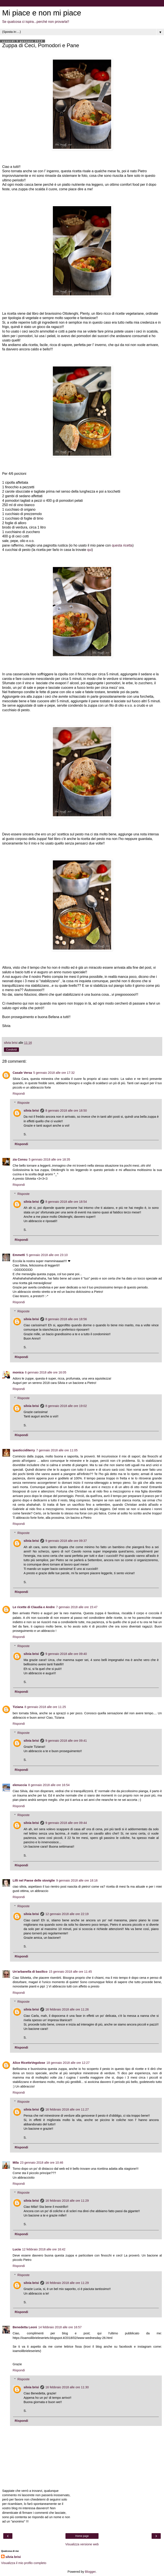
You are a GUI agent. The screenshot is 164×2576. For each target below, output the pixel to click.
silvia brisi (31, 1110)
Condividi (11, 1049)
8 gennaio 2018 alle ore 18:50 (66, 1110)
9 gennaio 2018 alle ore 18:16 (76, 1880)
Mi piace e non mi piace (41, 13)
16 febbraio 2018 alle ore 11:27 (67, 2109)
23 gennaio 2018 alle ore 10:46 (41, 2162)
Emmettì (19, 1255)
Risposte (23, 1102)
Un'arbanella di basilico (30, 1971)
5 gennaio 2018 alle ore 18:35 (49, 1159)
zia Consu (20, 1159)
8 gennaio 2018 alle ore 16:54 (49, 1785)
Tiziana (18, 1707)
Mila (16, 2162)
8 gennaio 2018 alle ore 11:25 (45, 1707)
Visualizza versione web (82, 2544)
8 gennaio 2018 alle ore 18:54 (66, 1201)
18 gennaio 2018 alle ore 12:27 (68, 2062)
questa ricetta (122, 545)
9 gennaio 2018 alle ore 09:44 (66, 1823)
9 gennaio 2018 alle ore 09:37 (66, 1540)
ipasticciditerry (24, 1450)
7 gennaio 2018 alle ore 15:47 (76, 1607)
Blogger (90, 2571)
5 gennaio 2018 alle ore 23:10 (47, 1255)
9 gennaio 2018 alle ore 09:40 (66, 1654)
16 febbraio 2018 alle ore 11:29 (67, 2200)
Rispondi (19, 1093)
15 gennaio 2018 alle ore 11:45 (70, 1971)
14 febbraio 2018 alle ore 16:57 (60, 2327)
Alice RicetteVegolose (29, 2062)
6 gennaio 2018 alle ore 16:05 (45, 1372)
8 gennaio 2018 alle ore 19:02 (66, 1406)
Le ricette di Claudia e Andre (34, 1607)
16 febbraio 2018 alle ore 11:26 (67, 2009)
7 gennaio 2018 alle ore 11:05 (56, 1450)
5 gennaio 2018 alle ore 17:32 (54, 1072)
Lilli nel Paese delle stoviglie (34, 1880)
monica (18, 1372)
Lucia (17, 2249)
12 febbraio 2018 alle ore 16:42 (43, 2249)
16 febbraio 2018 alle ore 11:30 (67, 2387)
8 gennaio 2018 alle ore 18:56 (66, 1319)
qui (89, 550)
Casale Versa (22, 1072)
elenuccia (20, 1785)
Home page (82, 2536)
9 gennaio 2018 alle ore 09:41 (66, 1740)
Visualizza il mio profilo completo (23, 2563)
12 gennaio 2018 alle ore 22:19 (67, 1914)
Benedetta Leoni (25, 2327)
